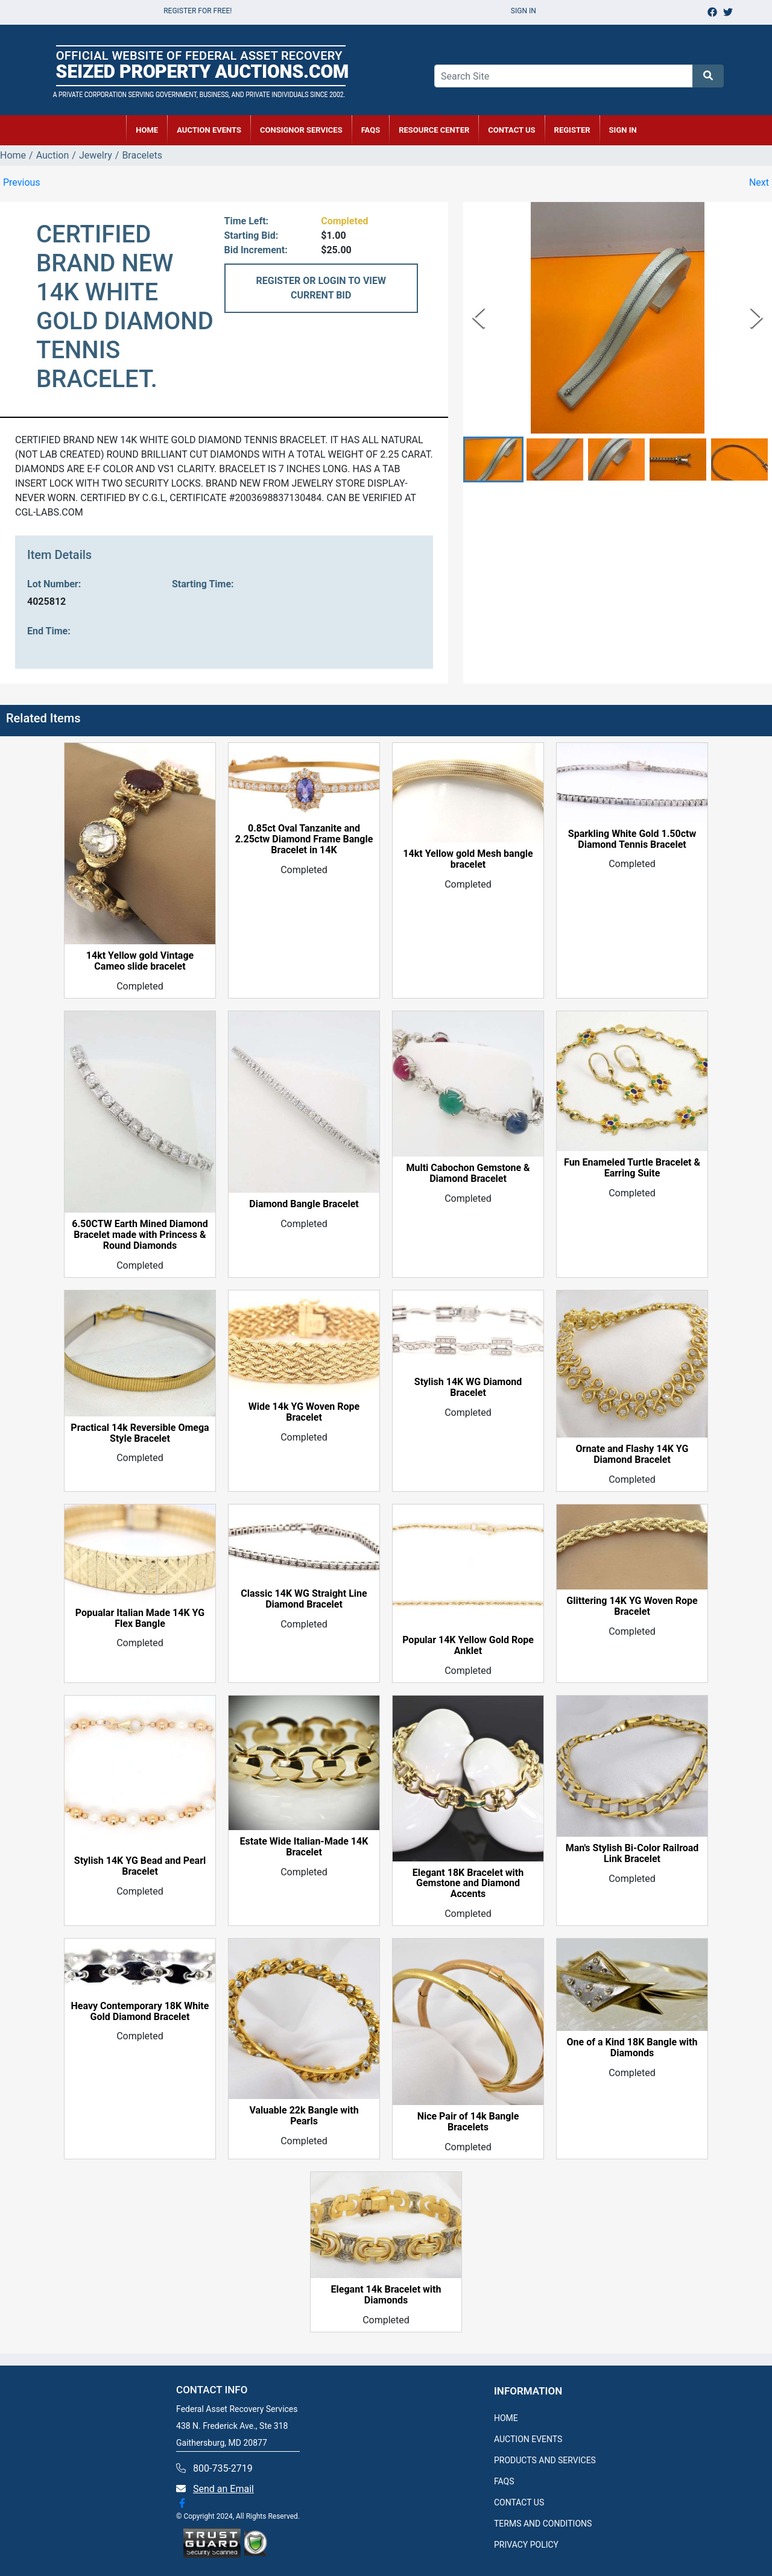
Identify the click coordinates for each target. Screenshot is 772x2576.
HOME (147, 129)
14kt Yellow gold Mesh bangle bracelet (468, 859)
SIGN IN (623, 129)
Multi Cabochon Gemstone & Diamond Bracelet (468, 1173)
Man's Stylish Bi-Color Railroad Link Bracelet (632, 1853)
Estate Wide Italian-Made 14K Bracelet (304, 1847)
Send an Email (223, 2489)
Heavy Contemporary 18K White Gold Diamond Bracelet (140, 2011)
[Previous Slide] (478, 317)
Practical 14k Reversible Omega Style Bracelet (140, 1433)
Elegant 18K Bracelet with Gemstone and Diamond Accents (468, 1883)
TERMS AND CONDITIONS (543, 2523)
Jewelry (95, 155)
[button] (493, 460)
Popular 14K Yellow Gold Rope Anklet (468, 1645)
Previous (21, 182)
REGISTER (572, 129)
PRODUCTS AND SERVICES (545, 2460)
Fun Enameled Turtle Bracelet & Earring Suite (632, 1168)
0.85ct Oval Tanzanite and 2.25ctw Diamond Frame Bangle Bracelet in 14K (304, 839)
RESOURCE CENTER (434, 129)
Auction (52, 155)
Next (759, 182)
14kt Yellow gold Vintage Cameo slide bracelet (140, 961)
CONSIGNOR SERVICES (301, 129)
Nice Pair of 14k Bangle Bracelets (468, 2122)
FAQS (504, 2481)
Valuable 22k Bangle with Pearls (303, 2116)
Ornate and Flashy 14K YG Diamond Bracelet (632, 1454)
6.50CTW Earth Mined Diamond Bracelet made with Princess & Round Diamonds (140, 1235)
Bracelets (142, 155)
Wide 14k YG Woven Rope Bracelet (303, 1412)
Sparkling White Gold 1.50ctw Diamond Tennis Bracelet (632, 839)
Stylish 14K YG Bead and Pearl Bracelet (140, 1866)
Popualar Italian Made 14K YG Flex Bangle (139, 1618)
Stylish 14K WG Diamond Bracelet (468, 1387)
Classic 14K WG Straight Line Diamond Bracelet (304, 1599)
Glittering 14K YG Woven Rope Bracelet (631, 1606)
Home (13, 155)
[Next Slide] (756, 317)
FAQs (371, 129)
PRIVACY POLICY (526, 2544)
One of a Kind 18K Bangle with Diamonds (632, 2048)
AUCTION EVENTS (209, 129)
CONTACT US (511, 129)
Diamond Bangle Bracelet (303, 1204)
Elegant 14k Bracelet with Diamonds (386, 2295)
